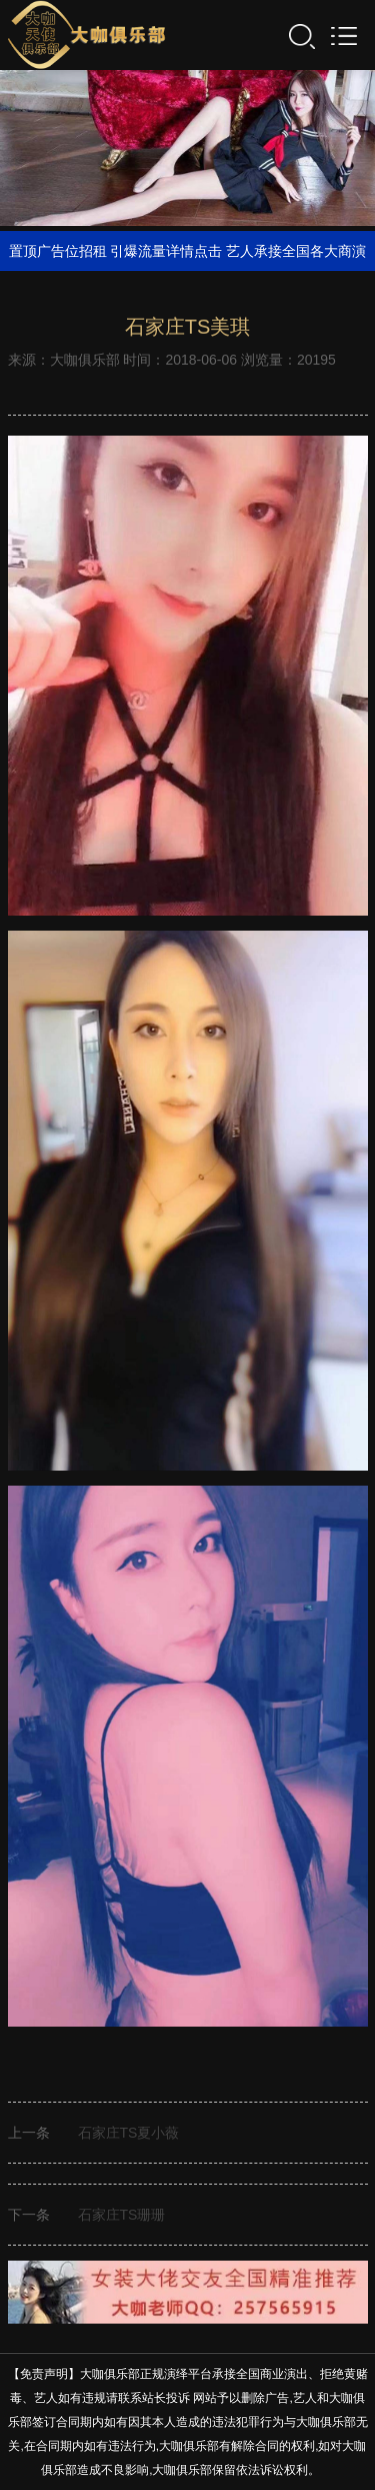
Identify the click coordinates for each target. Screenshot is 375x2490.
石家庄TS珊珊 (122, 2217)
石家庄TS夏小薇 (129, 2135)
